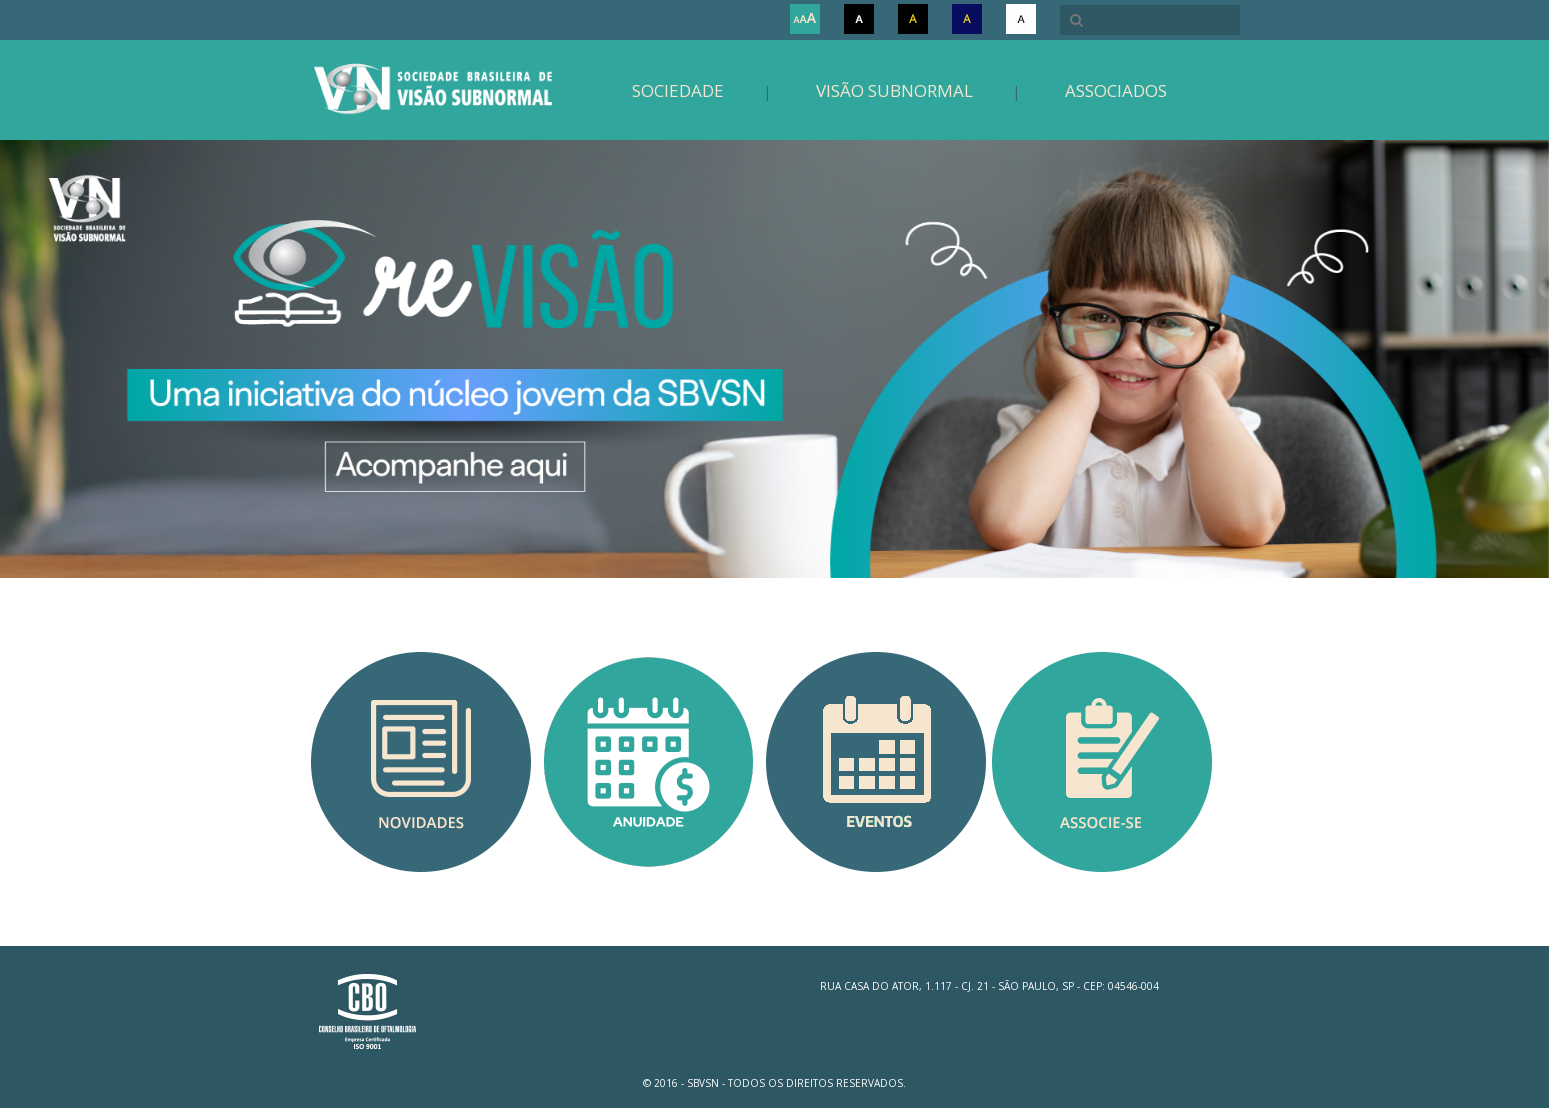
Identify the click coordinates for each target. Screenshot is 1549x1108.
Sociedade (678, 90)
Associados (1116, 90)
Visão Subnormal (894, 90)
